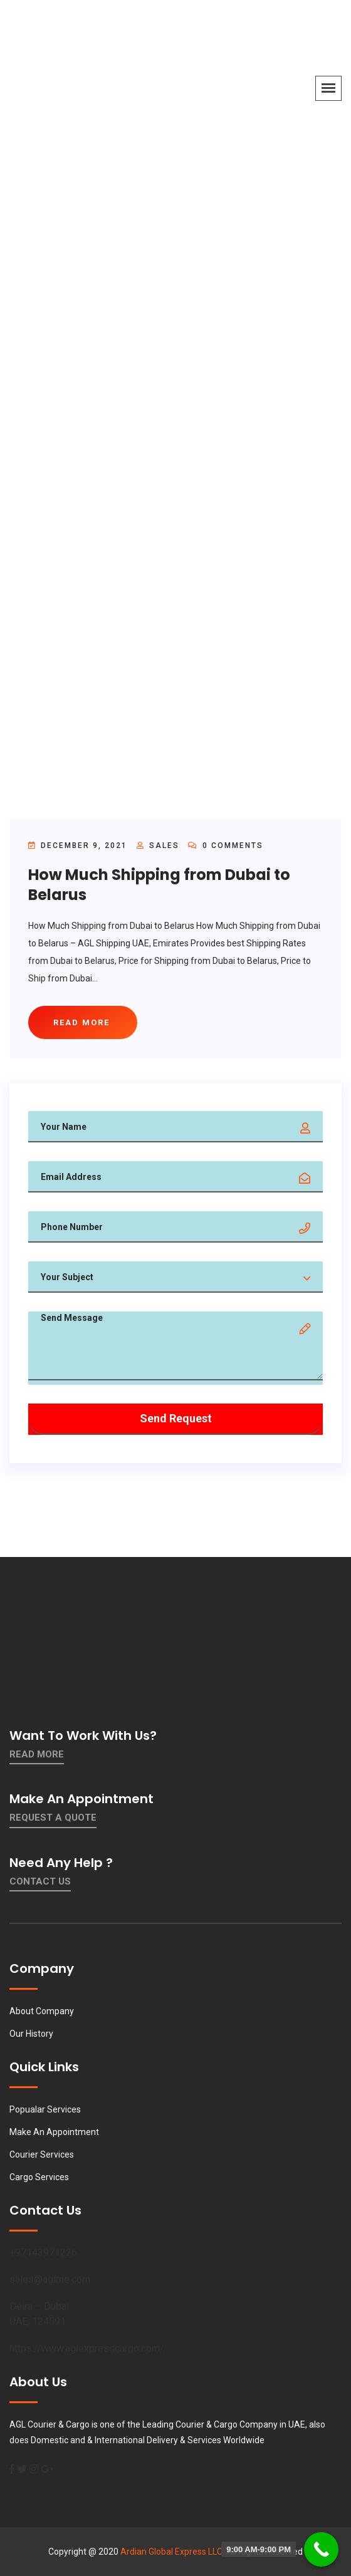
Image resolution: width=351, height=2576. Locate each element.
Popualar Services (45, 2109)
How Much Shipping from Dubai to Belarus (159, 884)
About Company (41, 2011)
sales (164, 845)
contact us (40, 1881)
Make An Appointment (54, 2132)
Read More (36, 1754)
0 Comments (225, 845)
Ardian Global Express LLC (171, 2552)
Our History (31, 2034)
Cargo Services (39, 2177)
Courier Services (41, 2154)
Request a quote (53, 1817)
